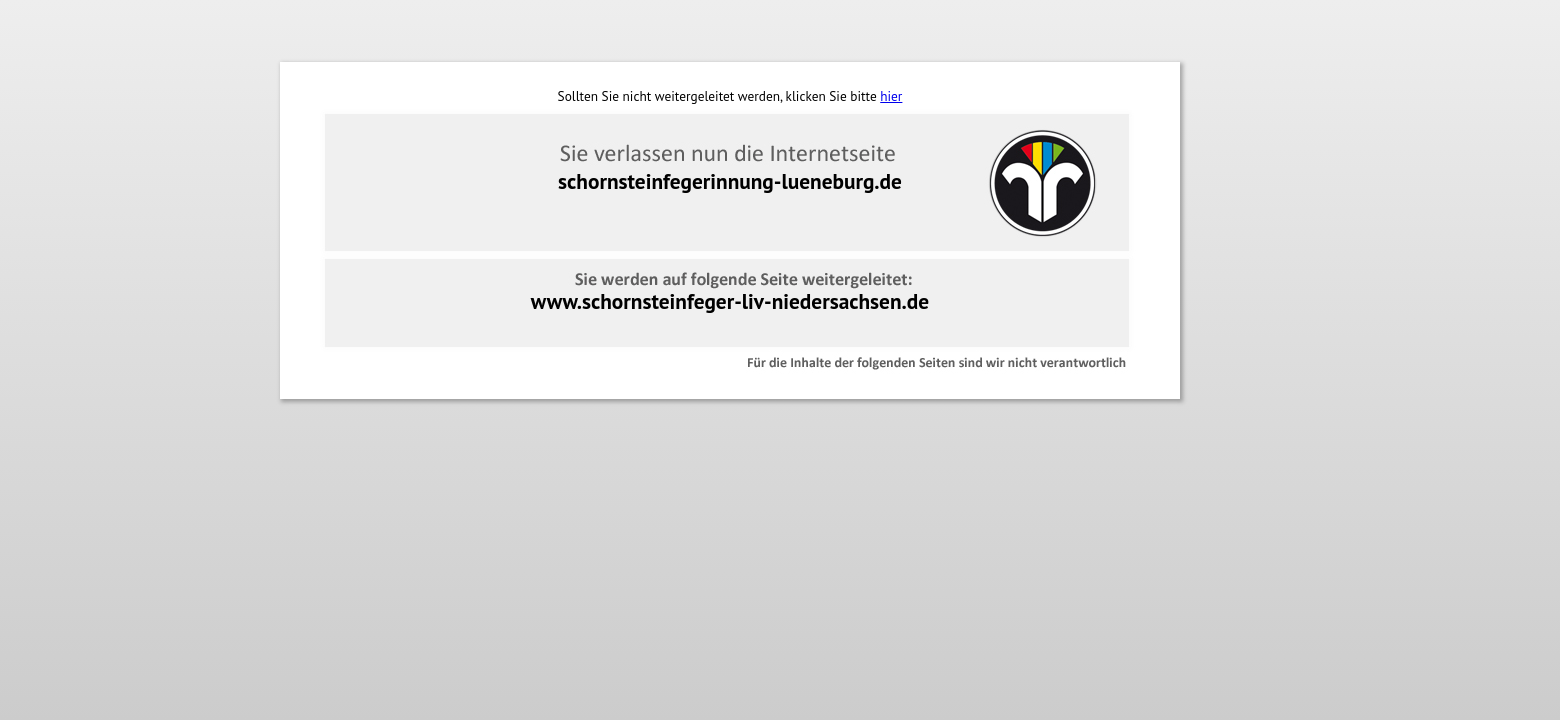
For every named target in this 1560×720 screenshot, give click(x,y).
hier (891, 96)
